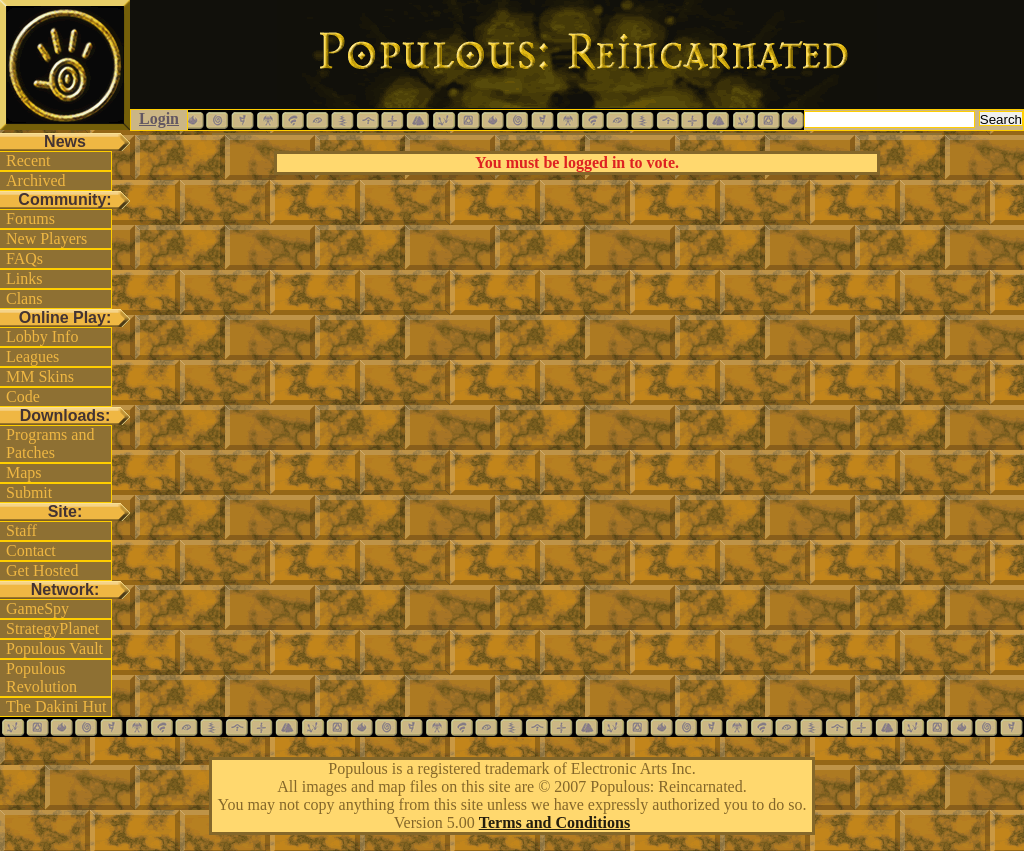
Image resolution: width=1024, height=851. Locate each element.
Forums (30, 218)
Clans (24, 298)
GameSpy (37, 608)
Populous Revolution (41, 677)
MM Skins (40, 376)
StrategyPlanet (52, 628)
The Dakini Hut (56, 706)
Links (24, 278)
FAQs (24, 258)
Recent (28, 160)
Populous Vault (54, 648)
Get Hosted (42, 570)
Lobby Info (42, 336)
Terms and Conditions (554, 822)
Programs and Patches (50, 443)
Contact (31, 550)
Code (23, 396)
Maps (24, 472)
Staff (21, 530)
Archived (36, 180)
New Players (46, 238)
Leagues (32, 356)
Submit (29, 492)
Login (159, 118)
